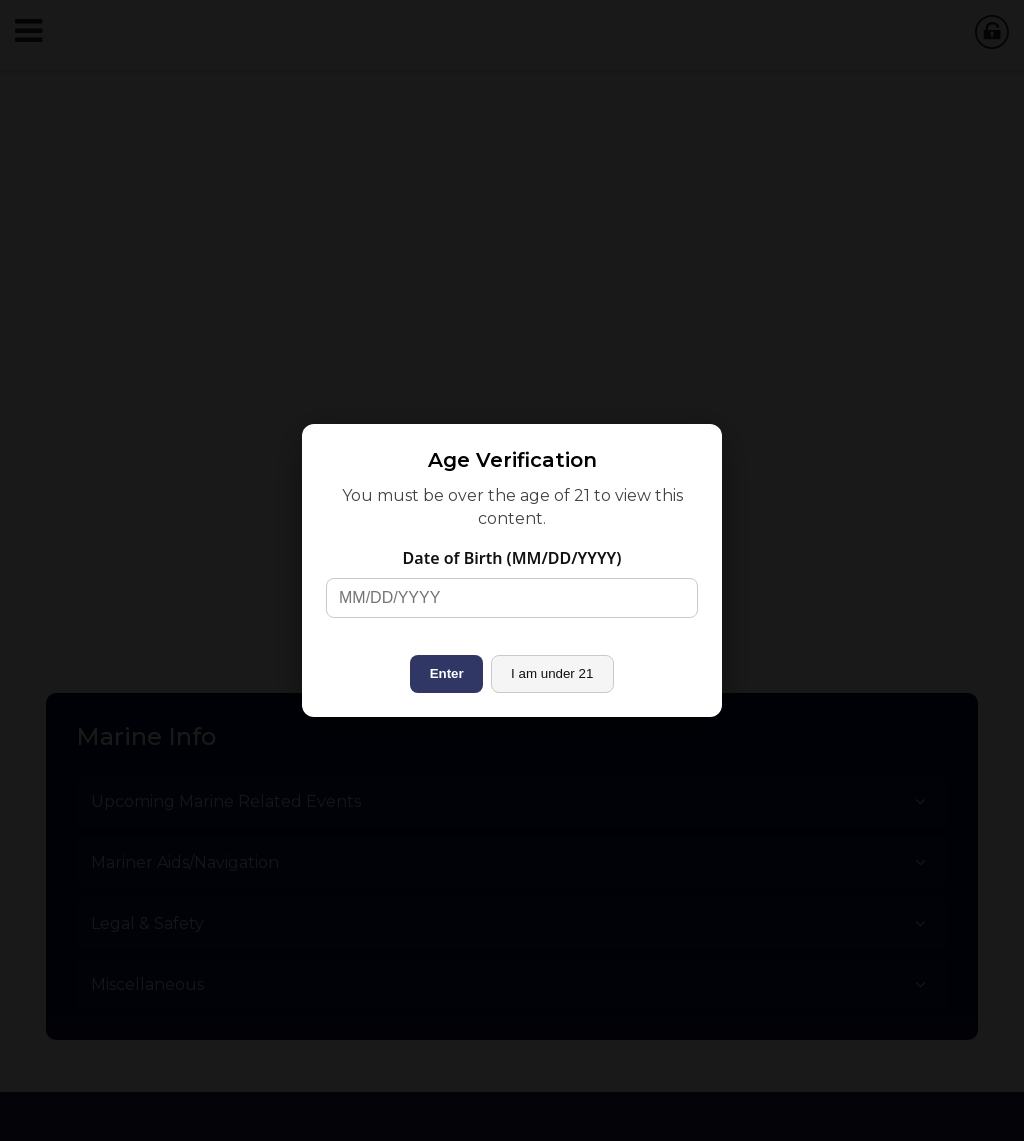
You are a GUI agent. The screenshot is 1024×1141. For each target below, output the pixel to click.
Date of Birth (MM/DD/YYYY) (512, 558)
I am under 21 (552, 673)
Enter (447, 673)
